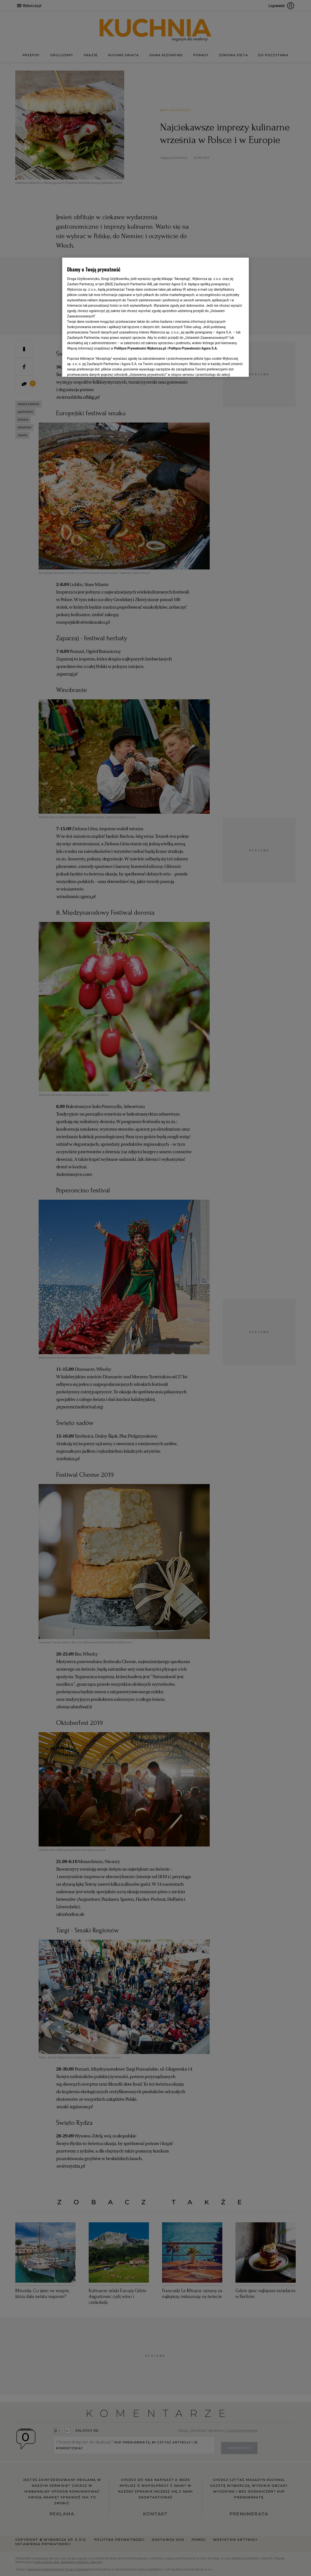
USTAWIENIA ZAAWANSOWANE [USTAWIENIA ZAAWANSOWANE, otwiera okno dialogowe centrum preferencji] (98, 367)
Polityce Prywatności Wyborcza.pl (140, 348)
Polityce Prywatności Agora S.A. (193, 348)
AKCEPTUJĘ (227, 367)
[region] (155, 317)
